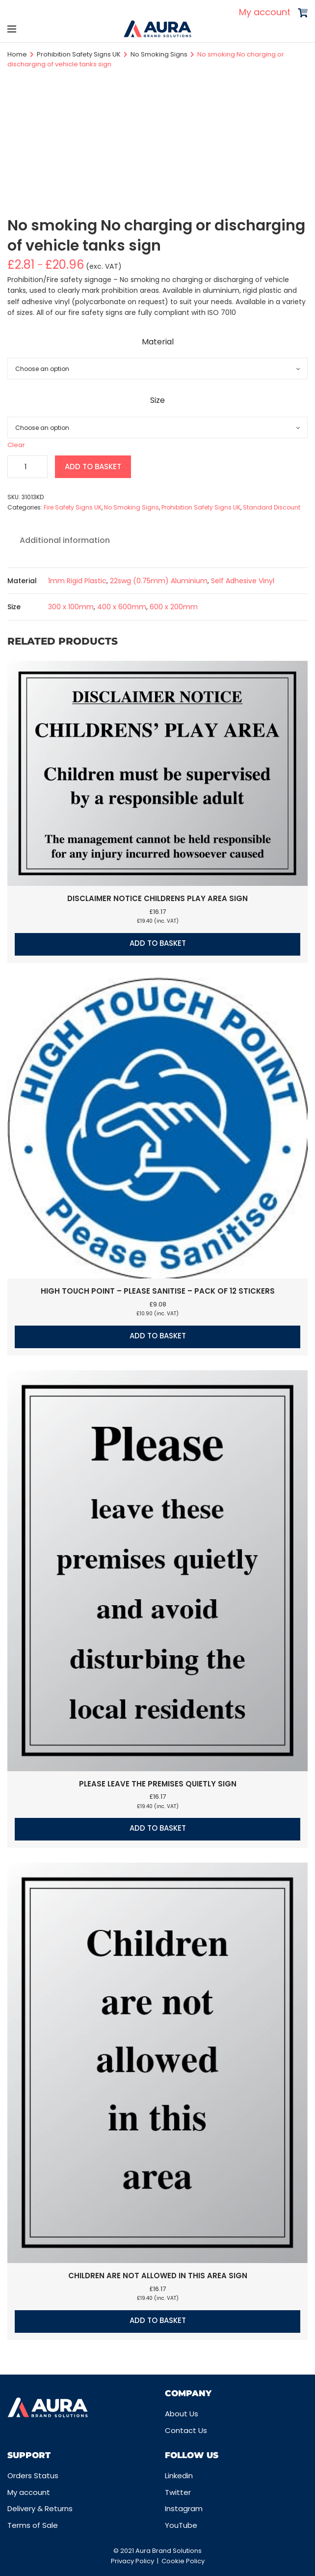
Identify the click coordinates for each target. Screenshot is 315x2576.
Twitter (178, 2492)
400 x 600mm (121, 607)
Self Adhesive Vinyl (242, 581)
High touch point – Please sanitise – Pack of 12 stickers (158, 1291)
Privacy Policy (132, 2561)
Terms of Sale (32, 2525)
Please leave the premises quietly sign (157, 1784)
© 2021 (124, 2550)
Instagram (184, 2508)
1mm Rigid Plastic (77, 581)
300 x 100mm (71, 607)
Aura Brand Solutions (168, 2550)
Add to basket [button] (158, 943)
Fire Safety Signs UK (73, 507)
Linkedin (179, 2475)
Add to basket (93, 466)
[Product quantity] (27, 466)
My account (264, 12)
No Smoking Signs (159, 54)
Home (17, 54)
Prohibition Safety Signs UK (79, 54)
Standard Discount (271, 507)
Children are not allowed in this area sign (157, 2275)
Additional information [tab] (65, 540)
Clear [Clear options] (16, 445)
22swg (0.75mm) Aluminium (159, 581)
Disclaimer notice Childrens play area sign (157, 898)
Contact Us (186, 2430)
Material (158, 341)
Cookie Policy (183, 2561)
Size (157, 400)
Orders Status (32, 2475)
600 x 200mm (174, 607)
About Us (181, 2413)
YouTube (181, 2525)
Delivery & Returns (40, 2508)
